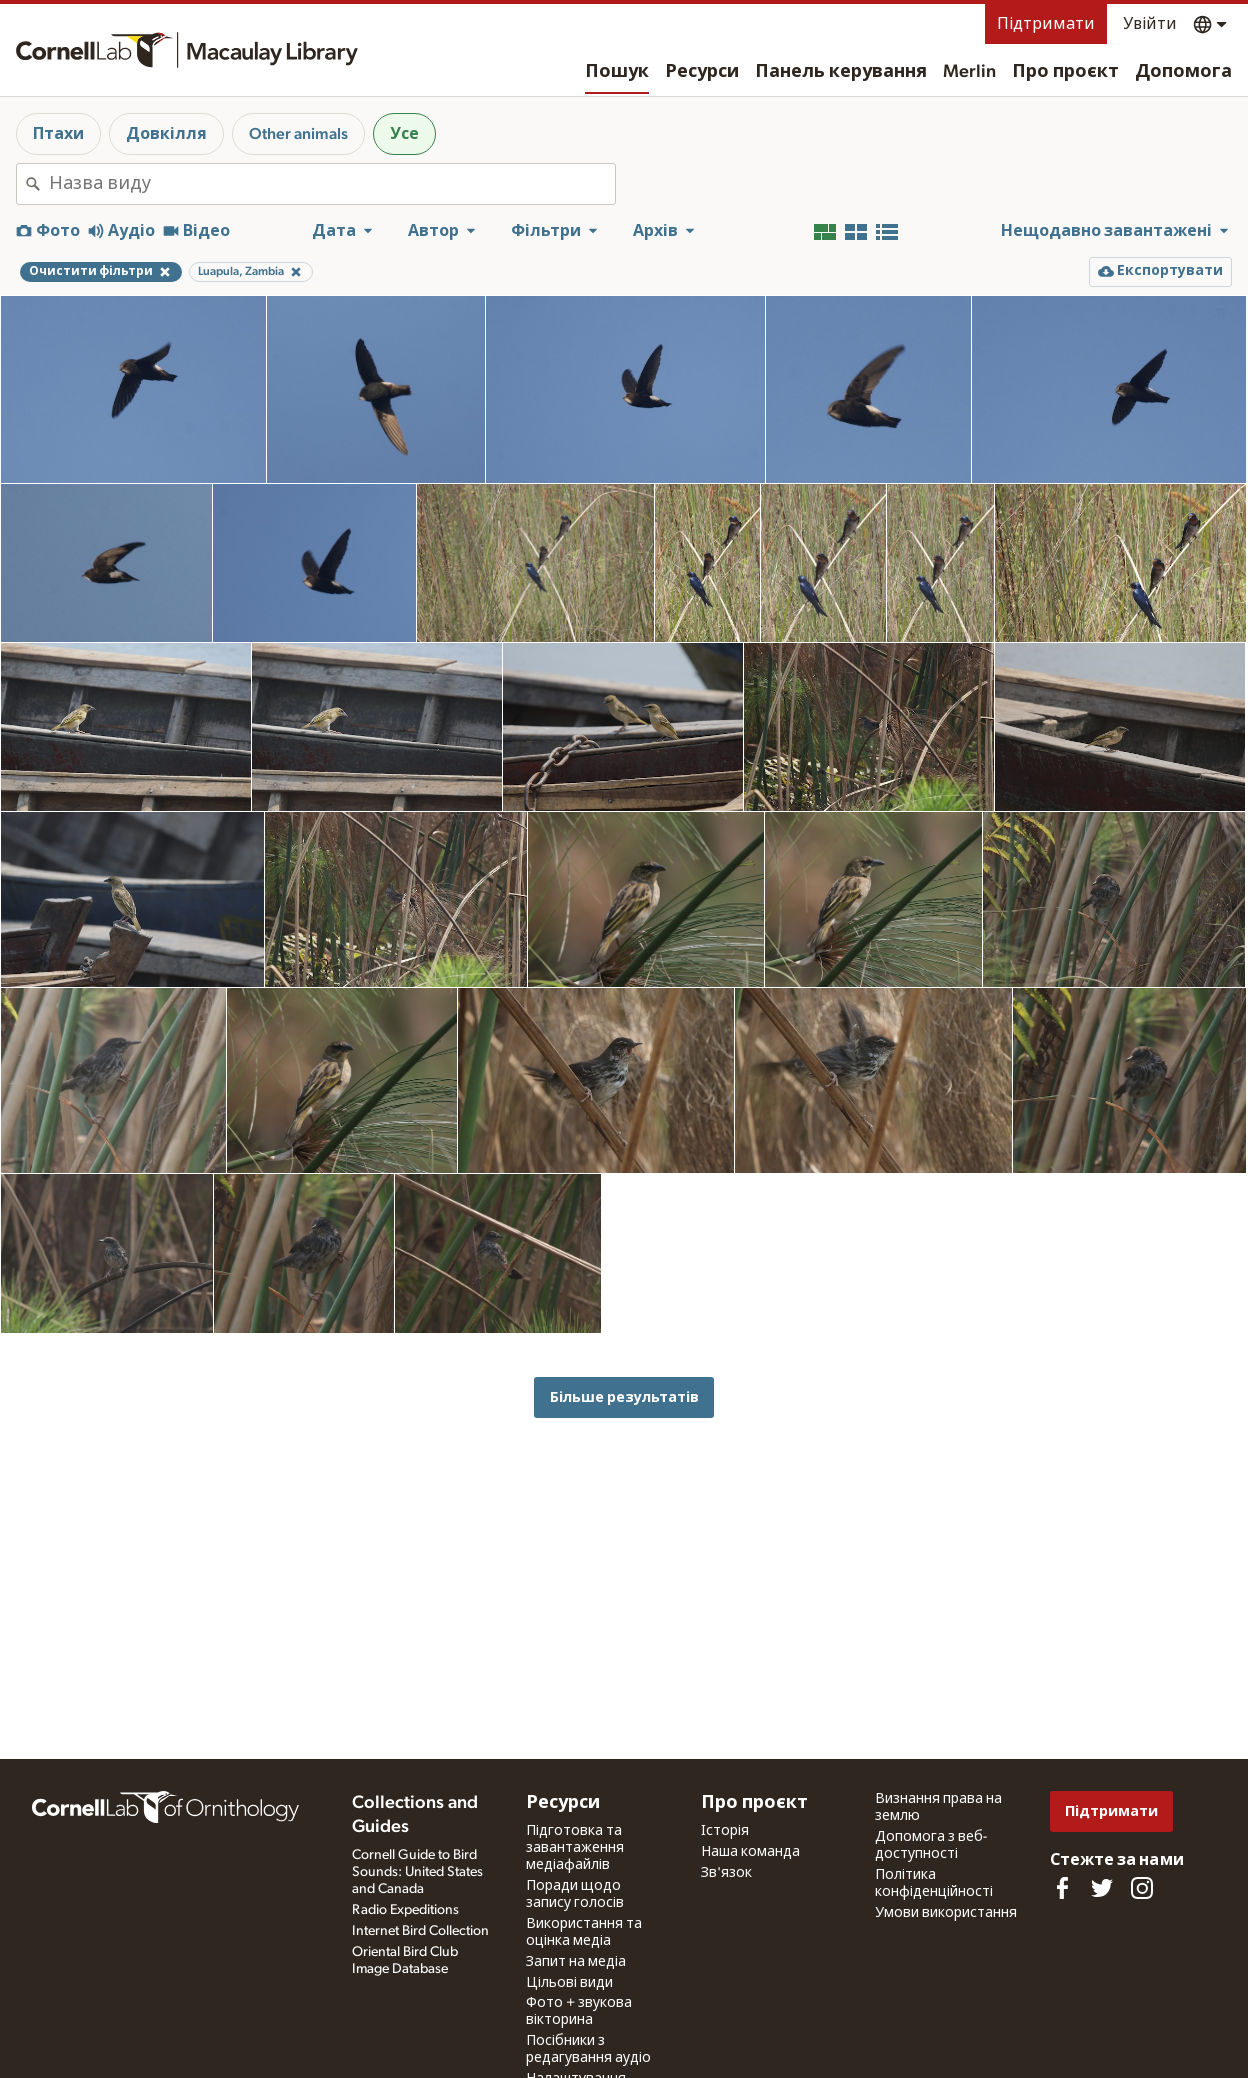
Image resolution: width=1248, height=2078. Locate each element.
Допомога (1183, 72)
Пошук (617, 72)
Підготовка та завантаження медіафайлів (575, 1848)
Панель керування (841, 72)
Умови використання (946, 1913)
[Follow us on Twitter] (1102, 1888)
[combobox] (332, 184)
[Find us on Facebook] (1062, 1888)
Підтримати (1046, 24)
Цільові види (569, 1983)
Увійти (1150, 24)
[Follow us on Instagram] (1142, 1888)
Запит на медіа (576, 1962)
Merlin (969, 72)
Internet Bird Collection (420, 1931)
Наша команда (750, 1852)
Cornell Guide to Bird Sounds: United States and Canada (417, 1872)
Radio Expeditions (405, 1910)
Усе (404, 134)
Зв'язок (726, 1873)
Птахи (58, 134)
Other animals (298, 134)
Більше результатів (624, 1397)
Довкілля (166, 134)
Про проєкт (1065, 72)
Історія (725, 1831)
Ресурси (702, 72)
